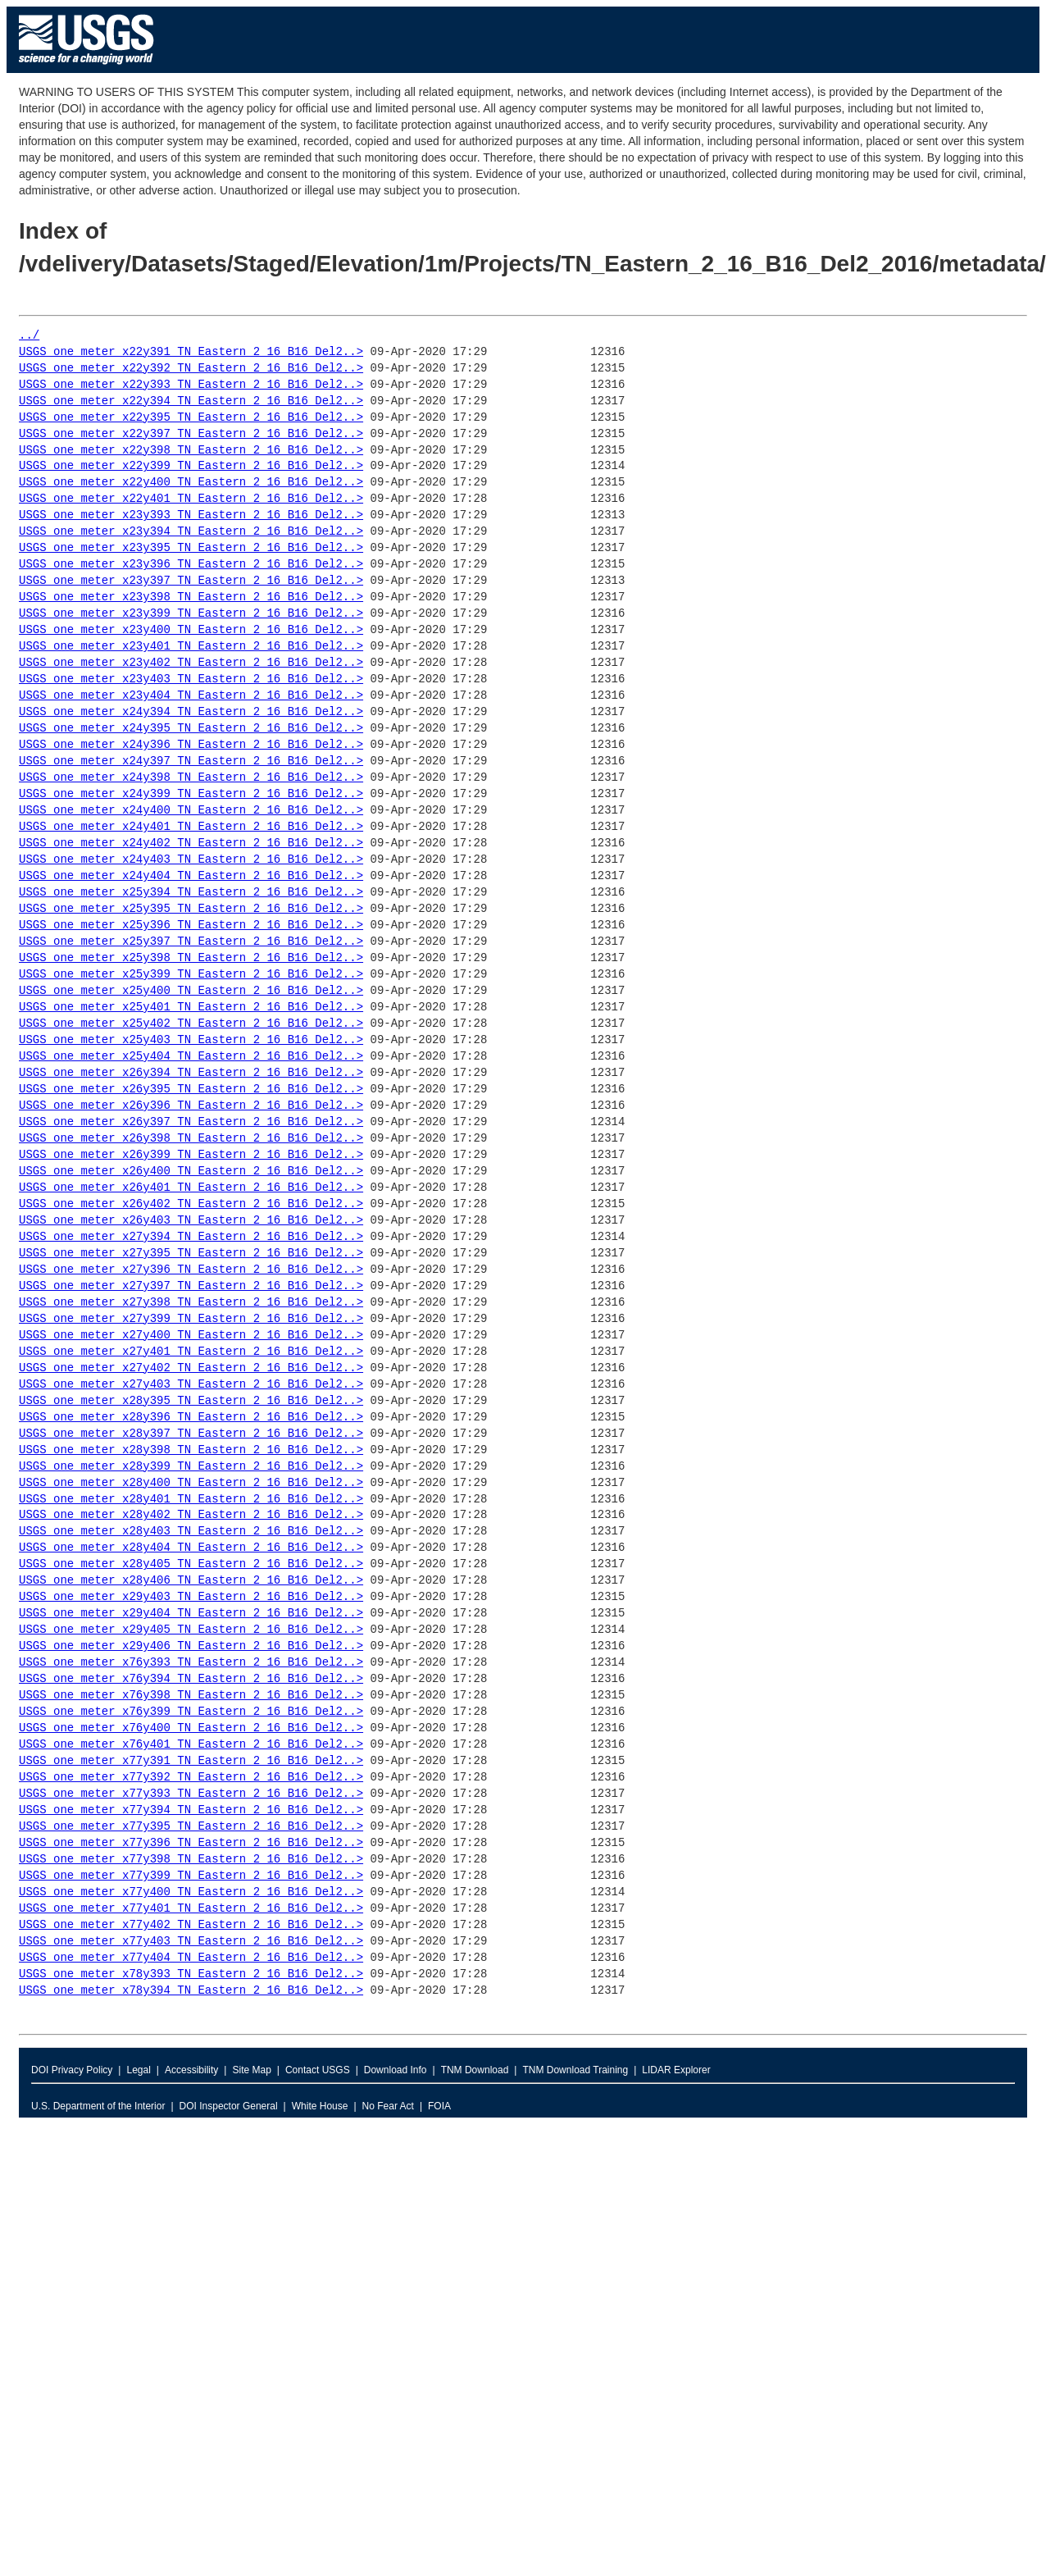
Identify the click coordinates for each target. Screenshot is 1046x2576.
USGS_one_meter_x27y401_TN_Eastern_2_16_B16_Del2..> (191, 1352)
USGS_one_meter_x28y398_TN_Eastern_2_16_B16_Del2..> (191, 1450)
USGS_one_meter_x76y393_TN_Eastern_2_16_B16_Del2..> (191, 1663)
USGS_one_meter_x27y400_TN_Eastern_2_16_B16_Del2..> (191, 1335)
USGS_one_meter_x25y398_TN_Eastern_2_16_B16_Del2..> (191, 958)
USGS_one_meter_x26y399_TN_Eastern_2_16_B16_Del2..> (191, 1155)
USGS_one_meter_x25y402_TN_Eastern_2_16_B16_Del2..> (191, 1024)
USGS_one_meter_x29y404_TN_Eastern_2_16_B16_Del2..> (191, 1613)
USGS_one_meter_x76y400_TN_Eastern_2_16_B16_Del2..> (191, 1728)
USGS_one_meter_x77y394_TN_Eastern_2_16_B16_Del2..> (191, 1810)
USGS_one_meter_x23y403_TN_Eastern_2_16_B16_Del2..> (191, 679)
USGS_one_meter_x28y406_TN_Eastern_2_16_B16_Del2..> (191, 1581)
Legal (138, 2070)
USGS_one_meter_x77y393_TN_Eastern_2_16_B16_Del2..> (191, 1794)
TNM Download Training (575, 2070)
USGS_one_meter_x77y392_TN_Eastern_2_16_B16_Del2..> (191, 1777)
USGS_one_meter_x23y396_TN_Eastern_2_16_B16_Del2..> (191, 564)
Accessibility (191, 2070)
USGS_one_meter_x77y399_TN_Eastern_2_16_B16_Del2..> (191, 1876)
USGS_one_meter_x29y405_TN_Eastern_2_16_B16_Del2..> (191, 1630)
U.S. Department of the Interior (98, 2106)
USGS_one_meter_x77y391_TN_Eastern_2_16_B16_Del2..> (191, 1761)
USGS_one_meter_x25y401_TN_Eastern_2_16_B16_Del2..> (191, 1007)
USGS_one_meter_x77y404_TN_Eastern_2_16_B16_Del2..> (191, 1958)
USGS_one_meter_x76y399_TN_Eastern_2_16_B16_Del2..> (191, 1712)
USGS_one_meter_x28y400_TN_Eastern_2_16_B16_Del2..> (191, 1483)
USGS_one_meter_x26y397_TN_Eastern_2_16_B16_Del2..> (191, 1122)
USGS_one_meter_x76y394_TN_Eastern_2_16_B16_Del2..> (191, 1679)
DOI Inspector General (229, 2106)
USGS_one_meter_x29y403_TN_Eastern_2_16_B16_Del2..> (191, 1597)
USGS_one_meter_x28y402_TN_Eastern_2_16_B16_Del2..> (191, 1515)
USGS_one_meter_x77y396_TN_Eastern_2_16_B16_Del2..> (191, 1843)
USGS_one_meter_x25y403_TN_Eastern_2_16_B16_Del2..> (191, 1040)
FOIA (439, 2106)
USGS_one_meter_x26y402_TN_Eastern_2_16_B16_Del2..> (191, 1204)
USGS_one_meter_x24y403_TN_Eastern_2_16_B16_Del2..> (191, 860)
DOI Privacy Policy (71, 2070)
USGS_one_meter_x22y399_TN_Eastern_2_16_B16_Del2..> (191, 466)
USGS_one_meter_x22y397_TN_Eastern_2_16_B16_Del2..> (191, 434)
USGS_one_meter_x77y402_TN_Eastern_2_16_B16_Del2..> (191, 1925)
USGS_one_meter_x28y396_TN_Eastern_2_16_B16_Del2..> (191, 1417)
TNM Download (475, 2070)
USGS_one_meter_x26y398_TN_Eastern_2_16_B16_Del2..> (191, 1139)
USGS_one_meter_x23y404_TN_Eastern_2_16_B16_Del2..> (191, 696)
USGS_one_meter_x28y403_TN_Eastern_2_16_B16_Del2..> (191, 1531)
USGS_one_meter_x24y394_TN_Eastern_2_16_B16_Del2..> (191, 712)
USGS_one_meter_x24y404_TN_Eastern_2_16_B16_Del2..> (191, 876)
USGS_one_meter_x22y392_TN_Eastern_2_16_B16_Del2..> (191, 368)
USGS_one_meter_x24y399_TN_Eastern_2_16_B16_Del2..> (191, 794)
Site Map (251, 2070)
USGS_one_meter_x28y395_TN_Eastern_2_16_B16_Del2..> (191, 1401)
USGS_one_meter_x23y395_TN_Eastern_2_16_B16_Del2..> (191, 548)
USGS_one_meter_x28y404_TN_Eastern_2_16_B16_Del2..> (191, 1548)
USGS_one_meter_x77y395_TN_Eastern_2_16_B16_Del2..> (191, 1827)
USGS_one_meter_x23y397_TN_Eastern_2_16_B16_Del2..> (191, 581)
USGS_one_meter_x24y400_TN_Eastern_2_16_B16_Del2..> (191, 810)
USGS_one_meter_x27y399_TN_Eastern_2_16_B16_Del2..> (191, 1319)
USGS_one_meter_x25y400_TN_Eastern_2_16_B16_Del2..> (191, 991)
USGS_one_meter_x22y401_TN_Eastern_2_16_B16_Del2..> (191, 499)
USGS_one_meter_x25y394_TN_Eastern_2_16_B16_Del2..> (191, 892)
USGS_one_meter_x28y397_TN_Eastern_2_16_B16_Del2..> (191, 1434)
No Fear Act (388, 2106)
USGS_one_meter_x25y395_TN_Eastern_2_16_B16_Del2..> (191, 909)
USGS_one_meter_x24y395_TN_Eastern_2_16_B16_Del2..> (191, 728)
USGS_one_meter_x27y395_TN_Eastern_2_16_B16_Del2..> (191, 1253)
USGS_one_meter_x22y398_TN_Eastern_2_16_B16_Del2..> (191, 450)
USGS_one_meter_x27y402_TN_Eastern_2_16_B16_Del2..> (191, 1368)
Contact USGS (317, 2070)
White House (320, 2106)
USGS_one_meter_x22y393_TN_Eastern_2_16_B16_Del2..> (191, 385)
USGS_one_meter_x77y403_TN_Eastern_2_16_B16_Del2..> (191, 1941)
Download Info (395, 2070)
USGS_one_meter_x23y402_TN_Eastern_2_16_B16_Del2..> (191, 663)
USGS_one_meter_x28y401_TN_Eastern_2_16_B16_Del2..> (191, 1499)
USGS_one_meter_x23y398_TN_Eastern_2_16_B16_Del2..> (191, 597)
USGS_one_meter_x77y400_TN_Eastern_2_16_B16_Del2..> (191, 1892)
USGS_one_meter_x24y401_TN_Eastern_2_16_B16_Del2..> (191, 827)
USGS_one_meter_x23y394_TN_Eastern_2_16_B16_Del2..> (191, 532)
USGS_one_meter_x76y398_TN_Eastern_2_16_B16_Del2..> (191, 1695)
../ (29, 336)
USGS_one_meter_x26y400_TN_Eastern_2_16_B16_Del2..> (191, 1171)
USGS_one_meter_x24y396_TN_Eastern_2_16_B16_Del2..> (191, 745)
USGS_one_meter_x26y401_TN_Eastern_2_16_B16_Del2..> (191, 1188)
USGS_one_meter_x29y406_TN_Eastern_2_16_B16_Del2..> (191, 1646)
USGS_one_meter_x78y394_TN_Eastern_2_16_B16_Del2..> (191, 1991)
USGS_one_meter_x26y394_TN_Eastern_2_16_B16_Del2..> (191, 1073)
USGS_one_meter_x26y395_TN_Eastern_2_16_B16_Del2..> (191, 1089)
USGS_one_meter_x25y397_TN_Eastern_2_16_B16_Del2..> (191, 942)
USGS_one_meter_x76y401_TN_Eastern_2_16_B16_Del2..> (191, 1745)
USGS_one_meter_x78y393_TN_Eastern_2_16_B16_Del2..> (191, 1974)
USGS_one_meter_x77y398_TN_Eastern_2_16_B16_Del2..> (191, 1859)
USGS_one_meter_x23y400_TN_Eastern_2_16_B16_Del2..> (191, 630)
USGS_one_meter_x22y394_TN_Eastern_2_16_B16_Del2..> (191, 401)
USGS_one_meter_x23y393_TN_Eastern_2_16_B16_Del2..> (191, 515)
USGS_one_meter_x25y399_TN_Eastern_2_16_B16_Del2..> (191, 975)
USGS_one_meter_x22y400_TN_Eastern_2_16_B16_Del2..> (191, 482)
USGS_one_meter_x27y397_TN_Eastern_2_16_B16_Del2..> (191, 1286)
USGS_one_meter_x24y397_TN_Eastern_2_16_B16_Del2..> (191, 761)
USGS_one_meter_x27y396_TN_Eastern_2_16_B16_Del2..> (191, 1270)
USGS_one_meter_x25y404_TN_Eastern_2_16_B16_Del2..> (191, 1057)
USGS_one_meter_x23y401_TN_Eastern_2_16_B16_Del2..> (191, 646)
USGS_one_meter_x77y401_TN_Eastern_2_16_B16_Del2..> (191, 1909)
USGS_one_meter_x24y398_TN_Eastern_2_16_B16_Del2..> (191, 778)
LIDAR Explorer (676, 2070)
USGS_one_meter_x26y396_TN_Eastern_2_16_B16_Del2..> (191, 1106)
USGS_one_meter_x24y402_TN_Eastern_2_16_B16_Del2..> (191, 843)
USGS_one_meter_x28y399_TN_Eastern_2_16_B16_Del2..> (191, 1467)
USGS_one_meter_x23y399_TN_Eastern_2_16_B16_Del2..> (191, 614)
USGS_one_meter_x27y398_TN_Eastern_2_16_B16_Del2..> (191, 1303)
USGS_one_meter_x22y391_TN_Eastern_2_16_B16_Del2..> (191, 352)
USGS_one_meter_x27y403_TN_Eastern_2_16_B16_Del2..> (191, 1385)
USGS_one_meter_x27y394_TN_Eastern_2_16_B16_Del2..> (191, 1237)
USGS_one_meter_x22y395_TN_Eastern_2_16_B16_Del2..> (191, 418)
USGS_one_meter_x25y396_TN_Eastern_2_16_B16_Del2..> (191, 925)
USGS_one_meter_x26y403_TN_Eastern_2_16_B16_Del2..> (191, 1221)
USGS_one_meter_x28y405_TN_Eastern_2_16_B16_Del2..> (191, 1564)
